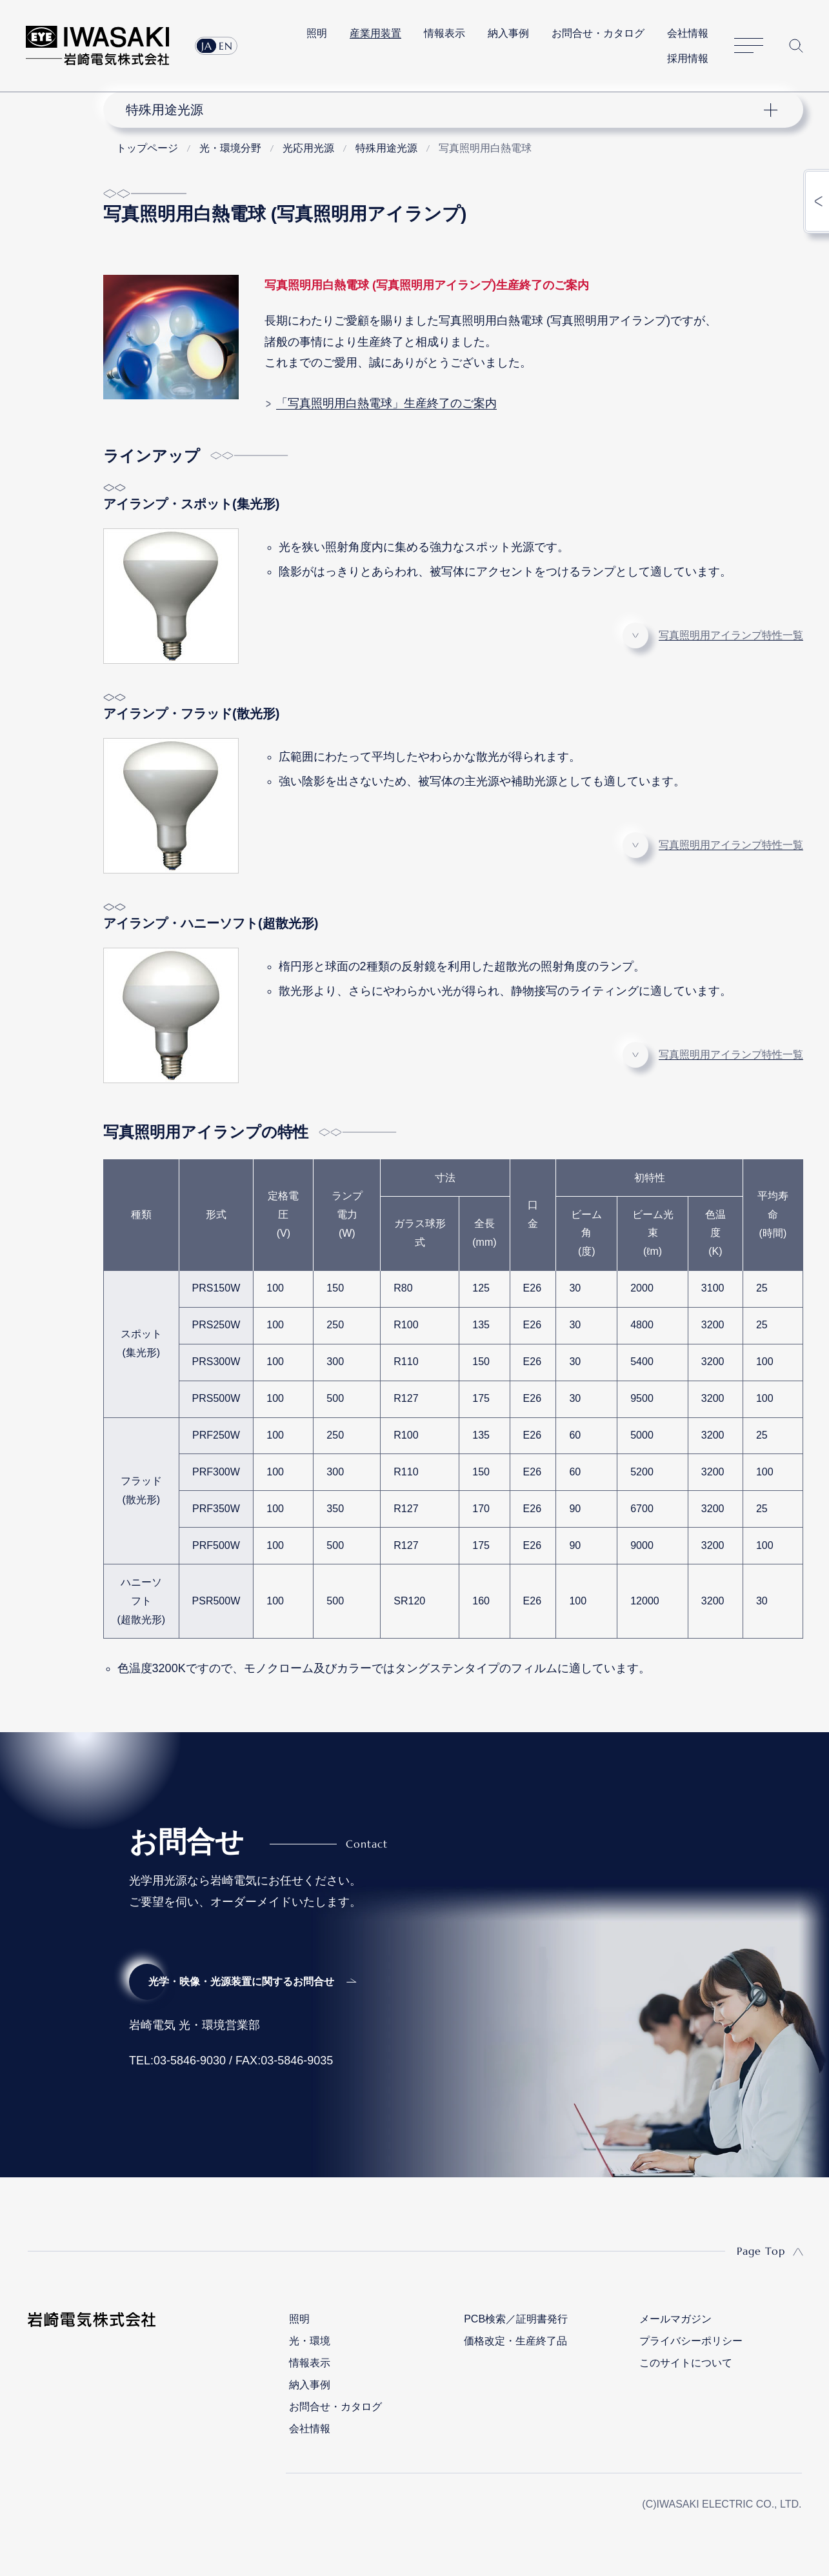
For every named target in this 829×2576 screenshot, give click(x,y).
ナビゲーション (445, 110)
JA (206, 45)
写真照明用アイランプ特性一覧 (731, 635)
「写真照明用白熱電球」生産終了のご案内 (386, 403)
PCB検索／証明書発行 (516, 2318)
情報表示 (444, 33)
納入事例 (508, 33)
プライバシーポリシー (691, 2340)
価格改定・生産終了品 (515, 2340)
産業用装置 (375, 33)
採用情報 (687, 58)
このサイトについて (685, 2362)
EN (226, 45)
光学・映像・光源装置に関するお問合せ (241, 1981)
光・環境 (309, 2340)
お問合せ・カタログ (598, 33)
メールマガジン (675, 2318)
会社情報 (687, 33)
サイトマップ (748, 46)
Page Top (761, 2250)
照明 (316, 33)
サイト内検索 (796, 45)
